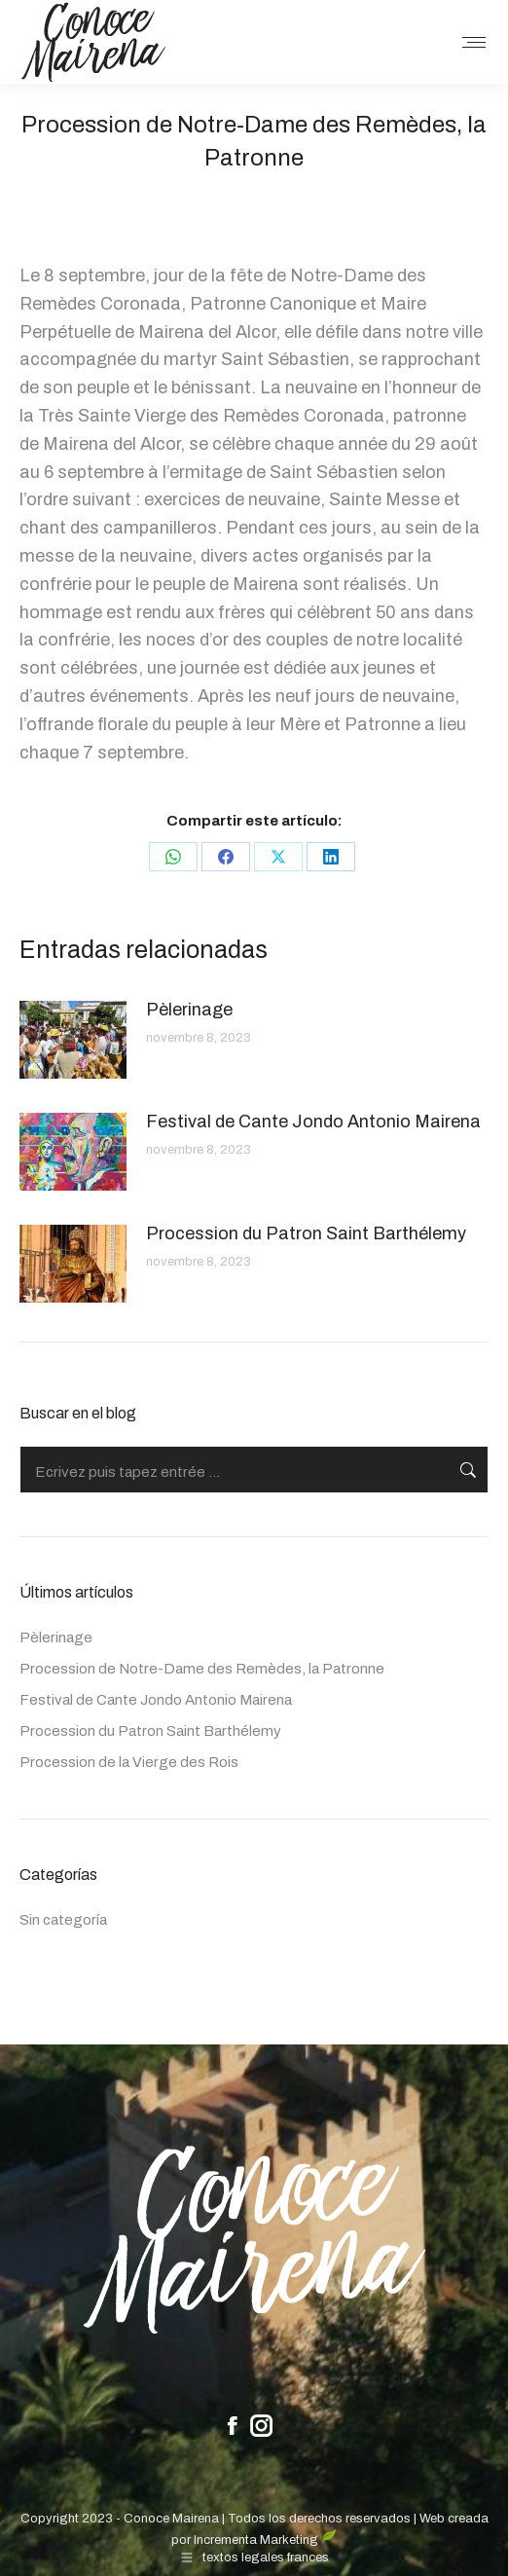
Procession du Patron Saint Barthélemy (306, 1233)
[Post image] (73, 1040)
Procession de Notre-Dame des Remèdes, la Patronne (201, 1668)
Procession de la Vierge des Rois (128, 1762)
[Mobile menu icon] (474, 42)
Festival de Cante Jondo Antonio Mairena (313, 1121)
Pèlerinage (189, 1009)
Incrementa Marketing (265, 2540)
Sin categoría (63, 1920)
